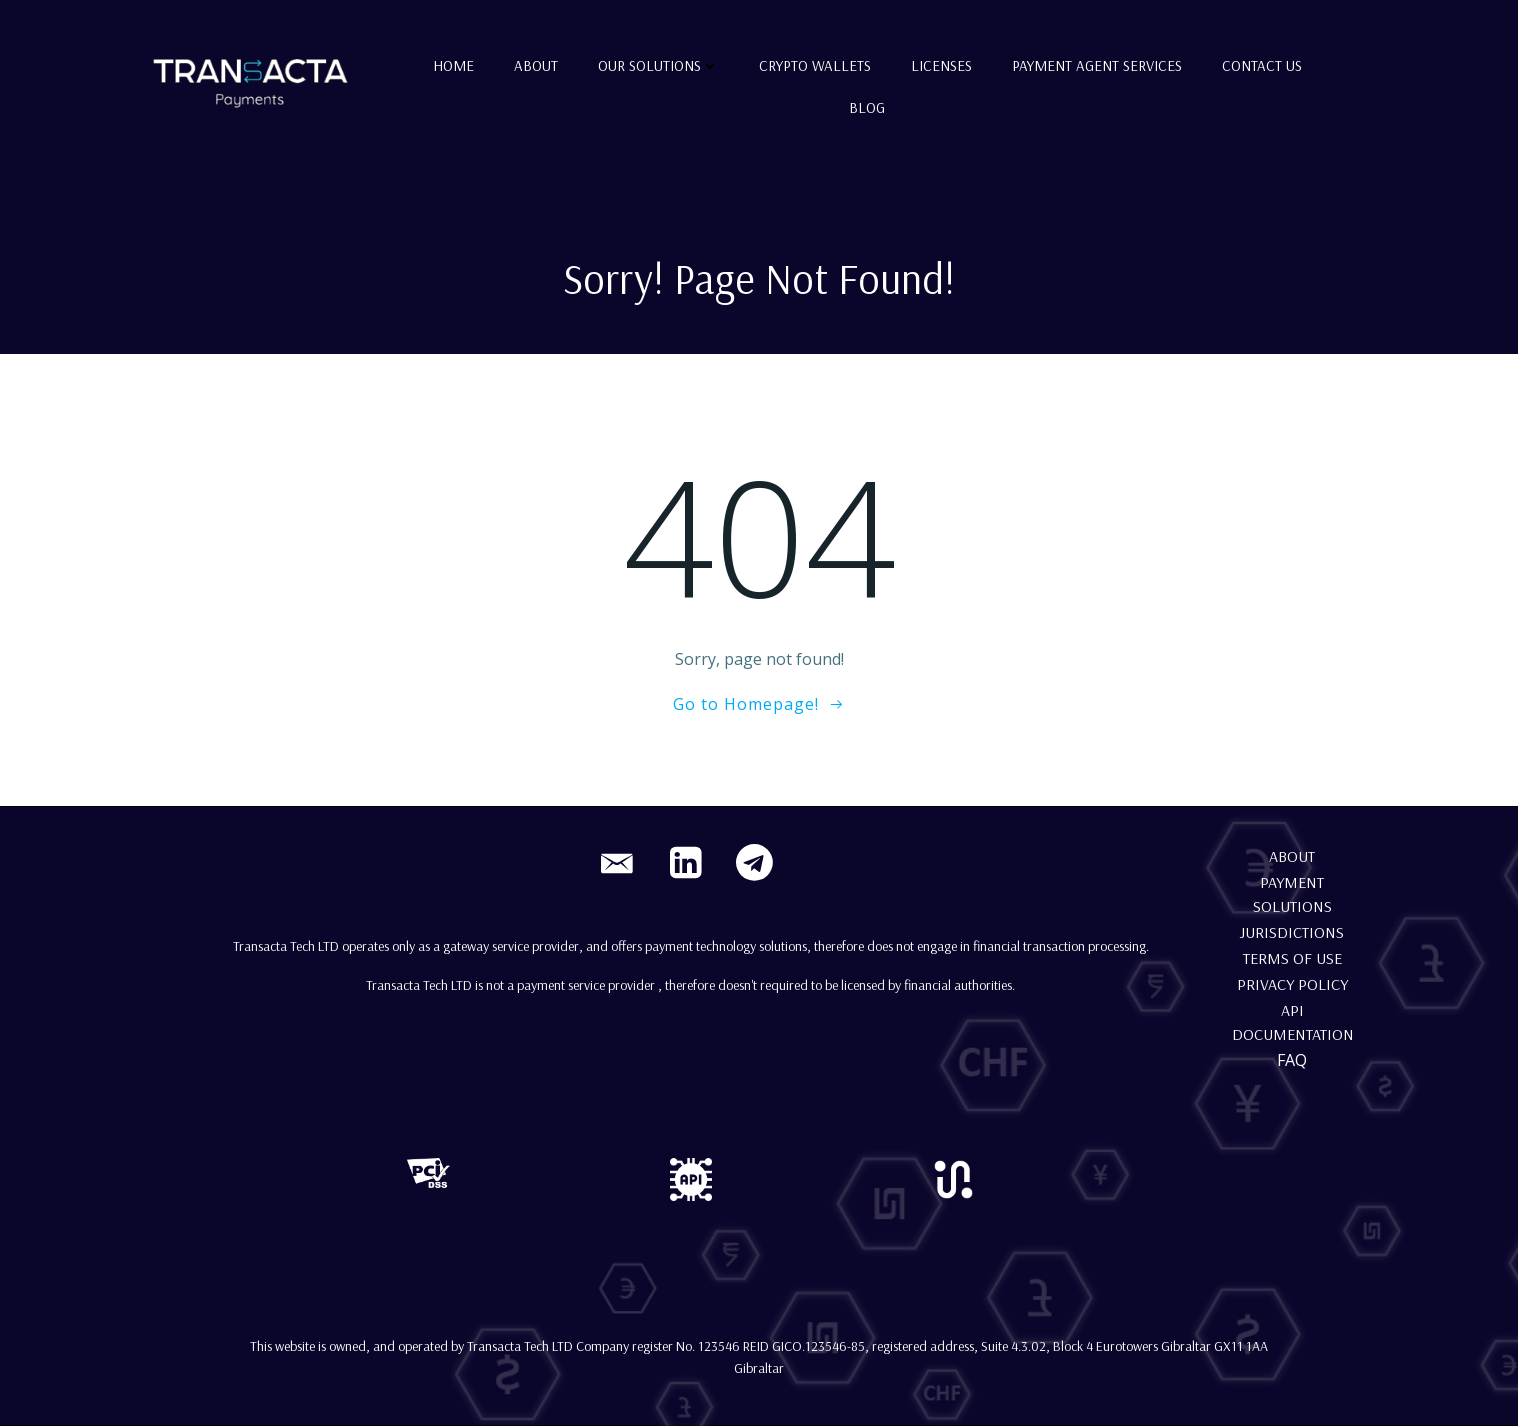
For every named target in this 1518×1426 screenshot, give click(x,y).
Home (453, 65)
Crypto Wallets (815, 65)
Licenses (941, 65)
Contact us (1262, 65)
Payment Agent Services (1097, 65)
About (536, 65)
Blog (867, 107)
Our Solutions (658, 65)
